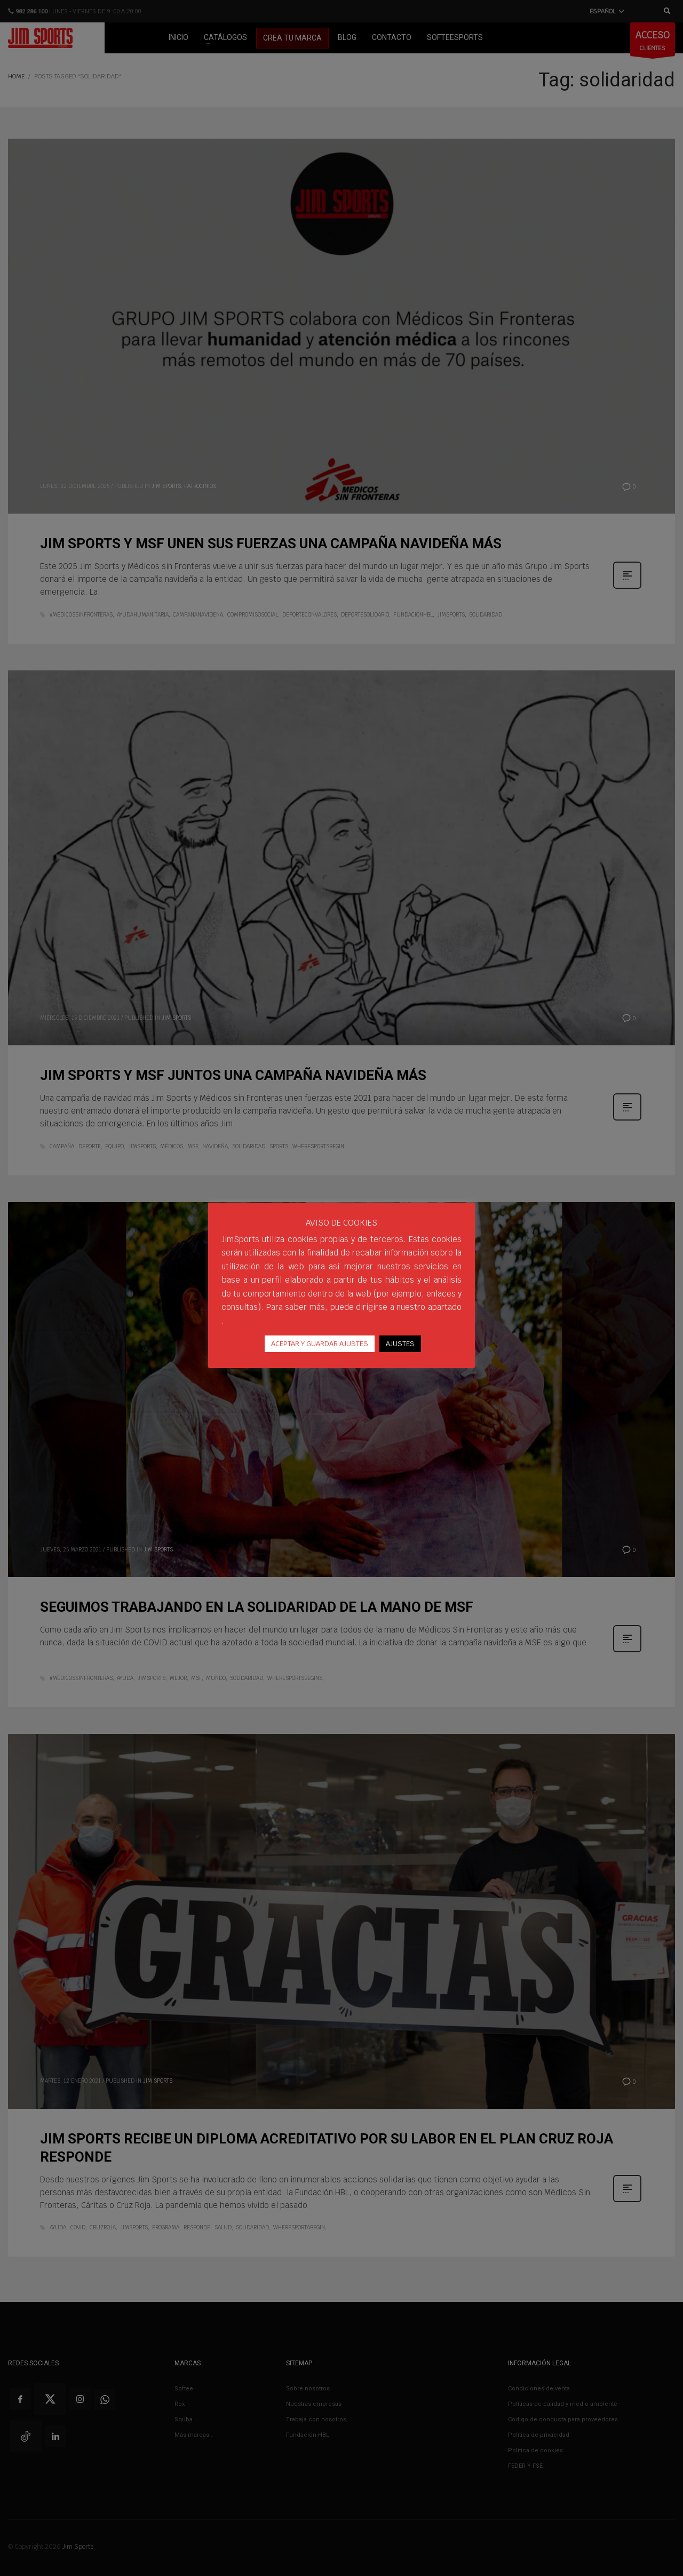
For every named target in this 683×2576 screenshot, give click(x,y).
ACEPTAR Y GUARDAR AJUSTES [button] (319, 1343)
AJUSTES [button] (400, 1343)
